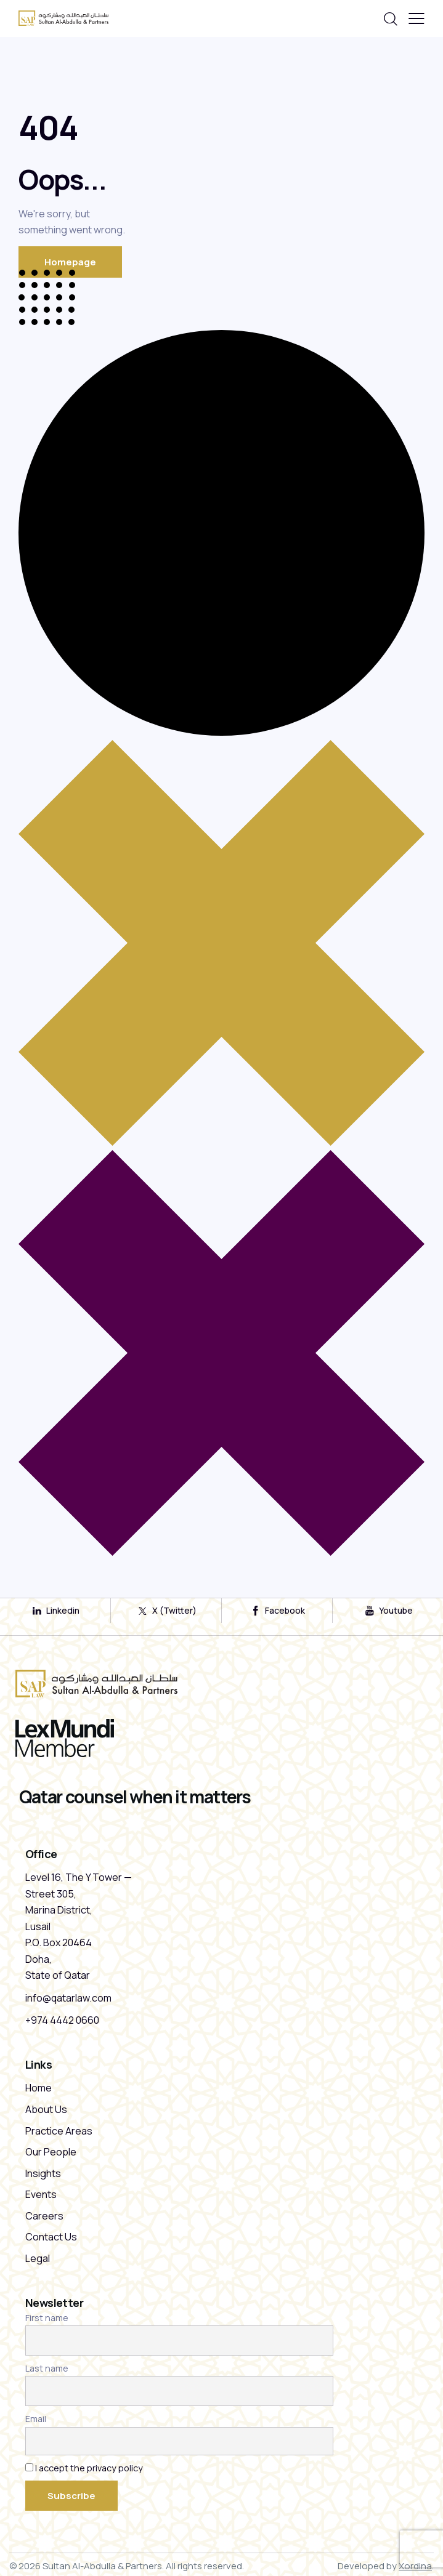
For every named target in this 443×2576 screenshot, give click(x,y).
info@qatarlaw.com (68, 1998)
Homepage (70, 262)
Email (35, 2419)
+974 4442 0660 (62, 2020)
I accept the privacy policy (89, 2468)
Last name (46, 2368)
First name (46, 2318)
